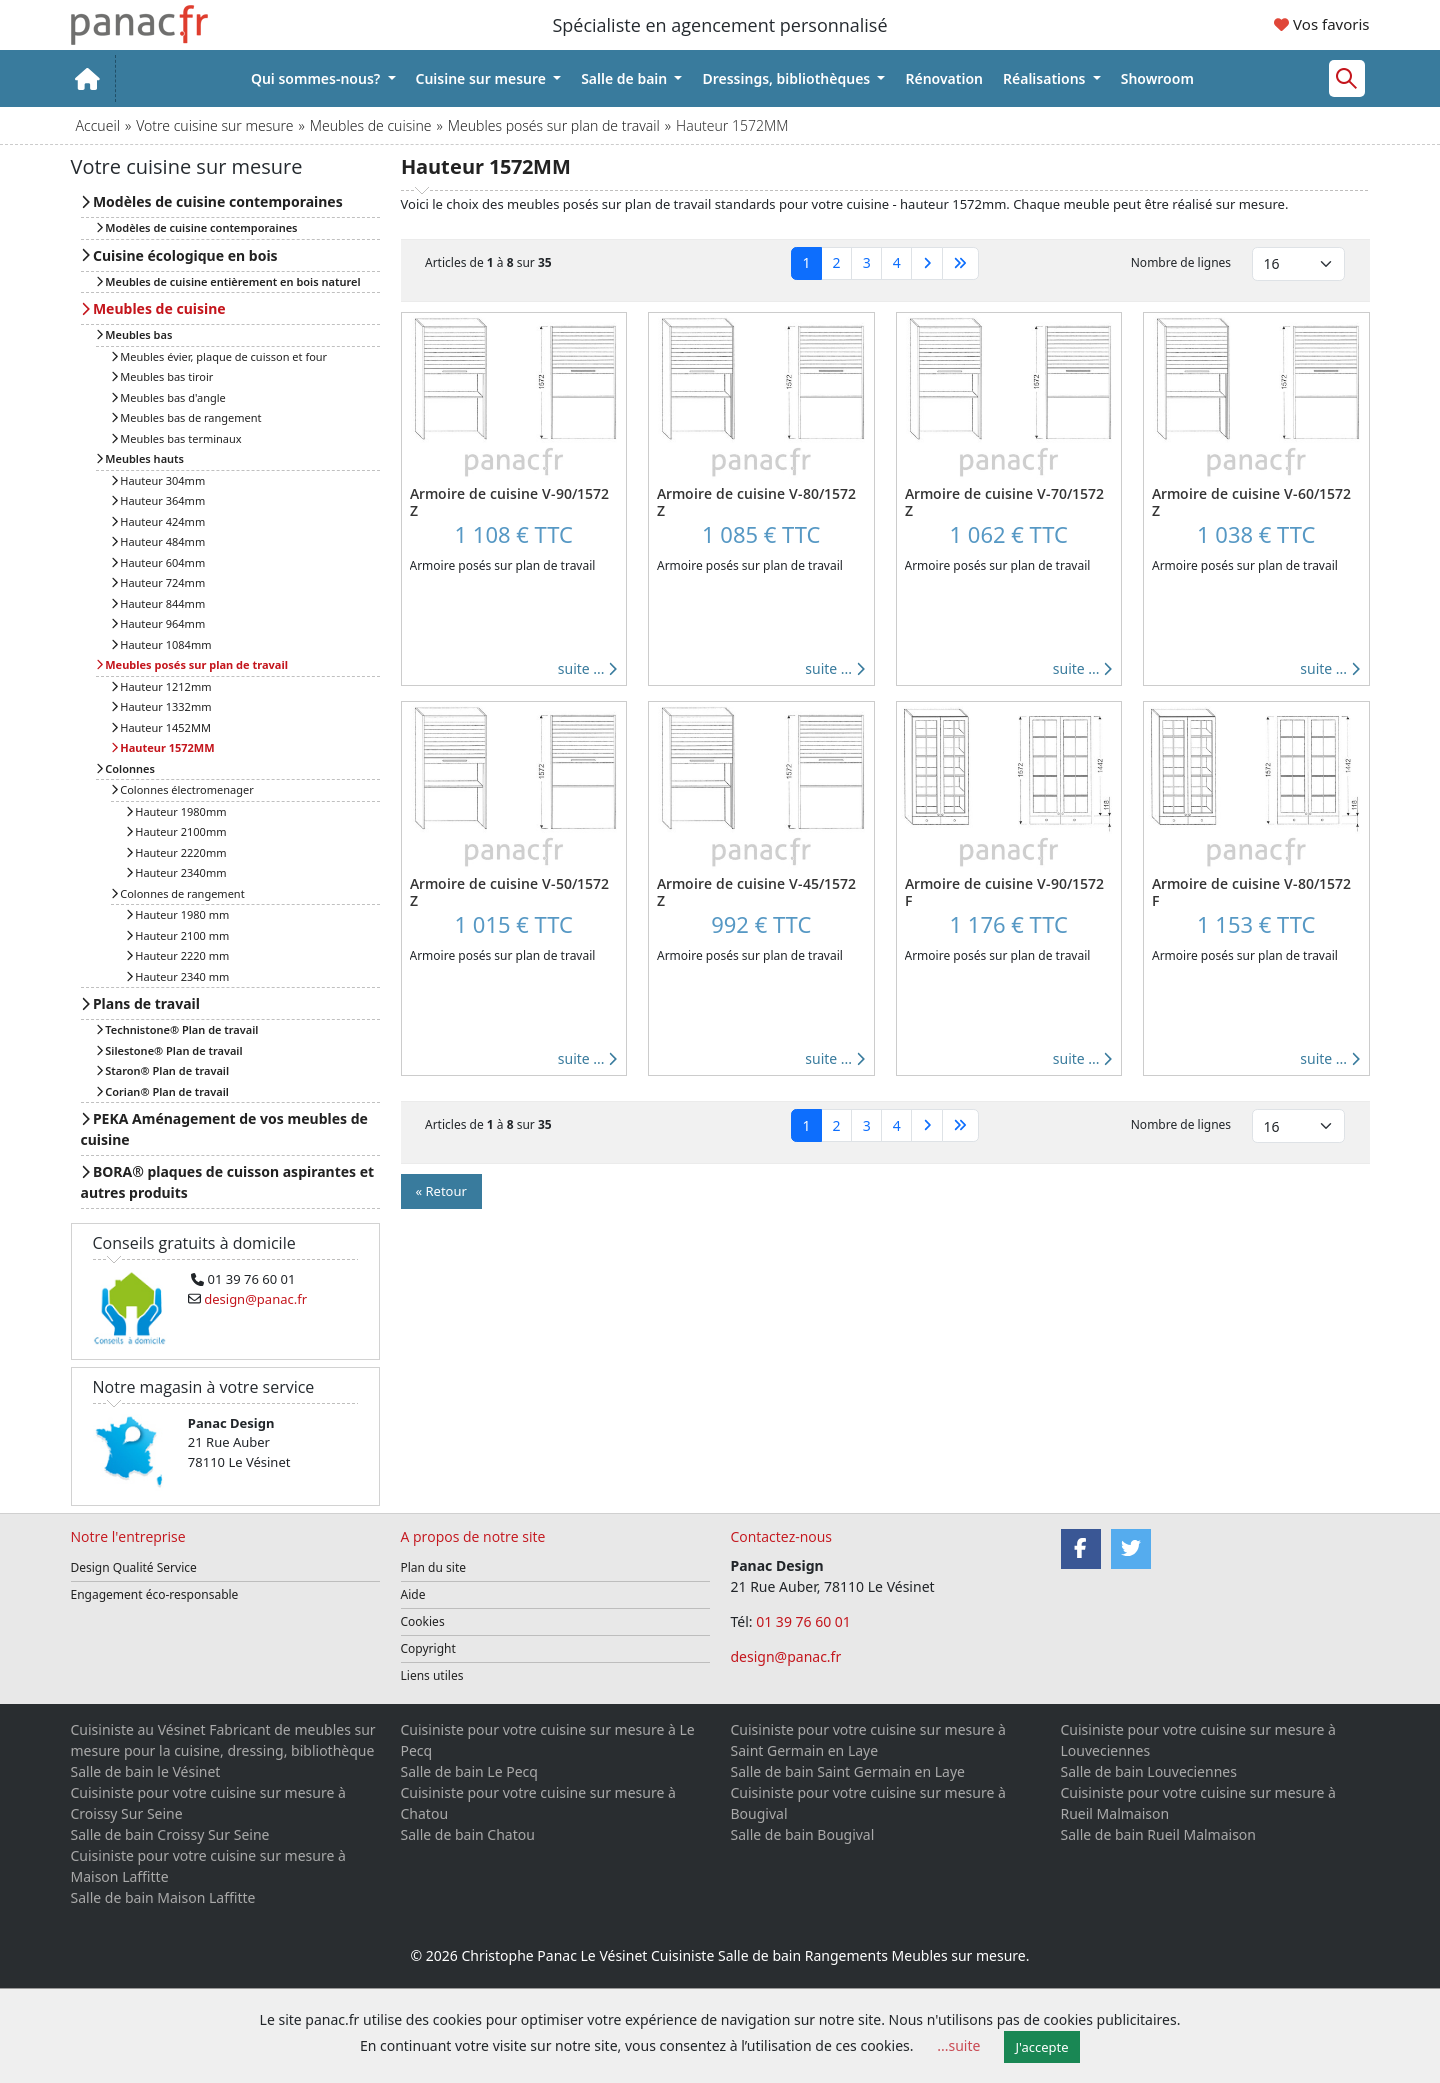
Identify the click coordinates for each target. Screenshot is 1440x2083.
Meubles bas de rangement (186, 417)
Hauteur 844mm (158, 603)
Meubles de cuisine (371, 125)
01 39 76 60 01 (805, 1621)
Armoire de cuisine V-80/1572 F (1251, 892)
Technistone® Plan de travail (177, 1029)
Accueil (98, 125)
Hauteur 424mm (158, 521)
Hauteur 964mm (158, 623)
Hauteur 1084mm (161, 644)
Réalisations (1046, 78)
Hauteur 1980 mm (178, 914)
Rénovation (944, 78)
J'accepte (1042, 2047)
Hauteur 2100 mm (178, 935)
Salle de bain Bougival (803, 1834)
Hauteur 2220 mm (178, 955)
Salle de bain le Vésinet (146, 1771)
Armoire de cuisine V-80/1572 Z (756, 502)
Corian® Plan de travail (162, 1091)
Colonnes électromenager (182, 789)
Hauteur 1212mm (161, 686)
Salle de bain (626, 78)
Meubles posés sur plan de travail (554, 125)
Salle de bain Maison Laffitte (163, 1897)
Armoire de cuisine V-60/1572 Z (1251, 502)
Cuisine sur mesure (483, 78)
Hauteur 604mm (158, 562)
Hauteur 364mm (158, 500)
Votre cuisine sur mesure (214, 125)
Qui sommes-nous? (317, 78)
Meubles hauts (140, 458)
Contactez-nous (782, 1536)
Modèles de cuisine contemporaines (212, 201)
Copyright (428, 1648)
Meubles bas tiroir (162, 376)
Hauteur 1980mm (176, 811)
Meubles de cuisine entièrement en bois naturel (228, 281)
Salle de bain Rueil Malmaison (1158, 1834)
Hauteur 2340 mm (178, 976)
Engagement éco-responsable (155, 1594)
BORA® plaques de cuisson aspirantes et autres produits (228, 1182)
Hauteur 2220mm (176, 852)
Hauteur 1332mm (161, 706)
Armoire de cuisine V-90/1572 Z (509, 502)
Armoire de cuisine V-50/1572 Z (509, 892)
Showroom (1157, 78)
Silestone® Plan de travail (169, 1050)
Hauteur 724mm (158, 582)
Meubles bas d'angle (168, 397)
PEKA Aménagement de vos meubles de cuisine (224, 1129)
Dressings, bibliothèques (787, 78)
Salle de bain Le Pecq (469, 1771)
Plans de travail (140, 1003)
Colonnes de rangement (178, 893)
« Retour (441, 1191)
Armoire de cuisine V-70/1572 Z (1004, 502)
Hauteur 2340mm (176, 872)
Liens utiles (432, 1675)
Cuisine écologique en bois (179, 255)
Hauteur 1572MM (163, 747)
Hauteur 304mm (158, 480)
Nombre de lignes (1181, 262)
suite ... (587, 668)
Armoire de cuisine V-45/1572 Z (756, 892)
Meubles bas (134, 334)
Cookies (423, 1621)
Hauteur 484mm (158, 541)
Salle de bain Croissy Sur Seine (170, 1834)
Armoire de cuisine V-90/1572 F (1004, 892)
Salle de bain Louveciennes (1149, 1771)
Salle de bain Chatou (468, 1834)
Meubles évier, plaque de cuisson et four (219, 356)
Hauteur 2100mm (176, 831)
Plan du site (434, 1567)
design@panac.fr (786, 1656)
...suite (958, 2045)
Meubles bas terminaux (176, 438)
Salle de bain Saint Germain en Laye (848, 1771)
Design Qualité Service (134, 1567)
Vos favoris (1321, 24)
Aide (413, 1594)
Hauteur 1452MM (161, 727)
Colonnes (125, 768)
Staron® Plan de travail (163, 1070)
